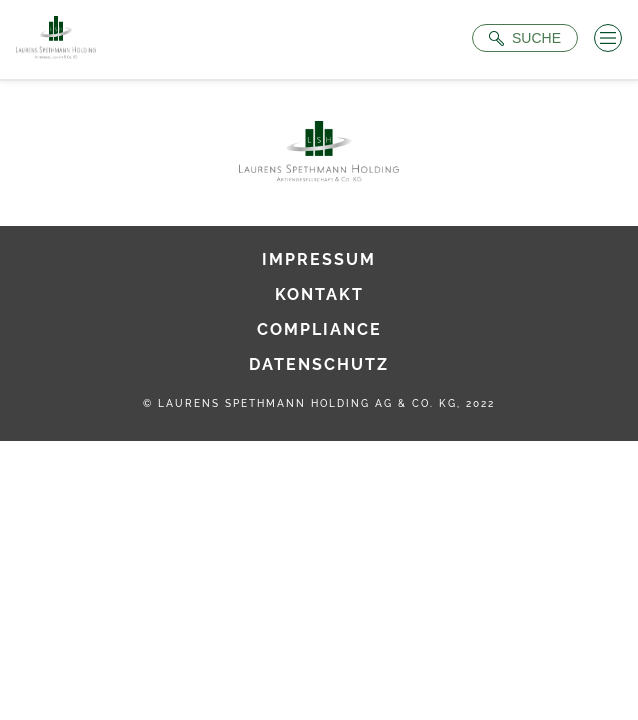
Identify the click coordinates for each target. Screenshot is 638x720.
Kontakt (319, 294)
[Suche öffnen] (525, 38)
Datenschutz (319, 364)
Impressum (319, 259)
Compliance (319, 329)
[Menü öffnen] (608, 38)
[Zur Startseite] (56, 39)
